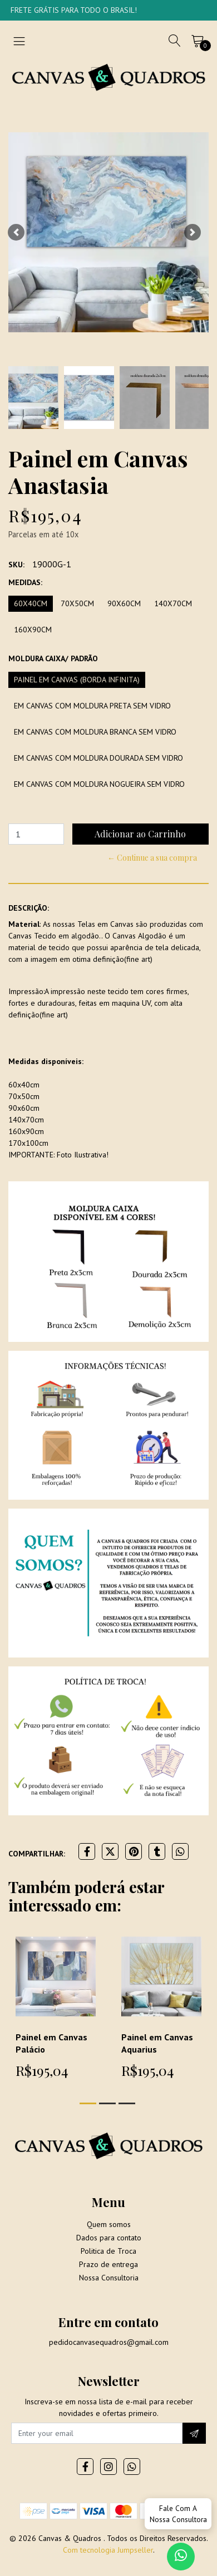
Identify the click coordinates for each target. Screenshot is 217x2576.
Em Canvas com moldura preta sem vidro (92, 706)
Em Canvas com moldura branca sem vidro (95, 732)
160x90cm (33, 630)
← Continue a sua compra (152, 857)
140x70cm (173, 603)
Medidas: (25, 582)
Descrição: (28, 908)
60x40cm (30, 603)
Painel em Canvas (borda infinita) (77, 680)
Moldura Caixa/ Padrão (53, 658)
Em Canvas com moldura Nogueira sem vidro (99, 784)
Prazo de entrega (108, 2264)
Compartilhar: (36, 1854)
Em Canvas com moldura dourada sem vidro (98, 758)
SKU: (16, 565)
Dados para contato (108, 2238)
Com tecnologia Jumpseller (108, 2550)
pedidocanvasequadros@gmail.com (109, 2342)
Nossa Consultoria (109, 2278)
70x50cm (77, 603)
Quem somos (109, 2224)
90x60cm (124, 603)
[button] (16, 232)
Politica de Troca (108, 2251)
